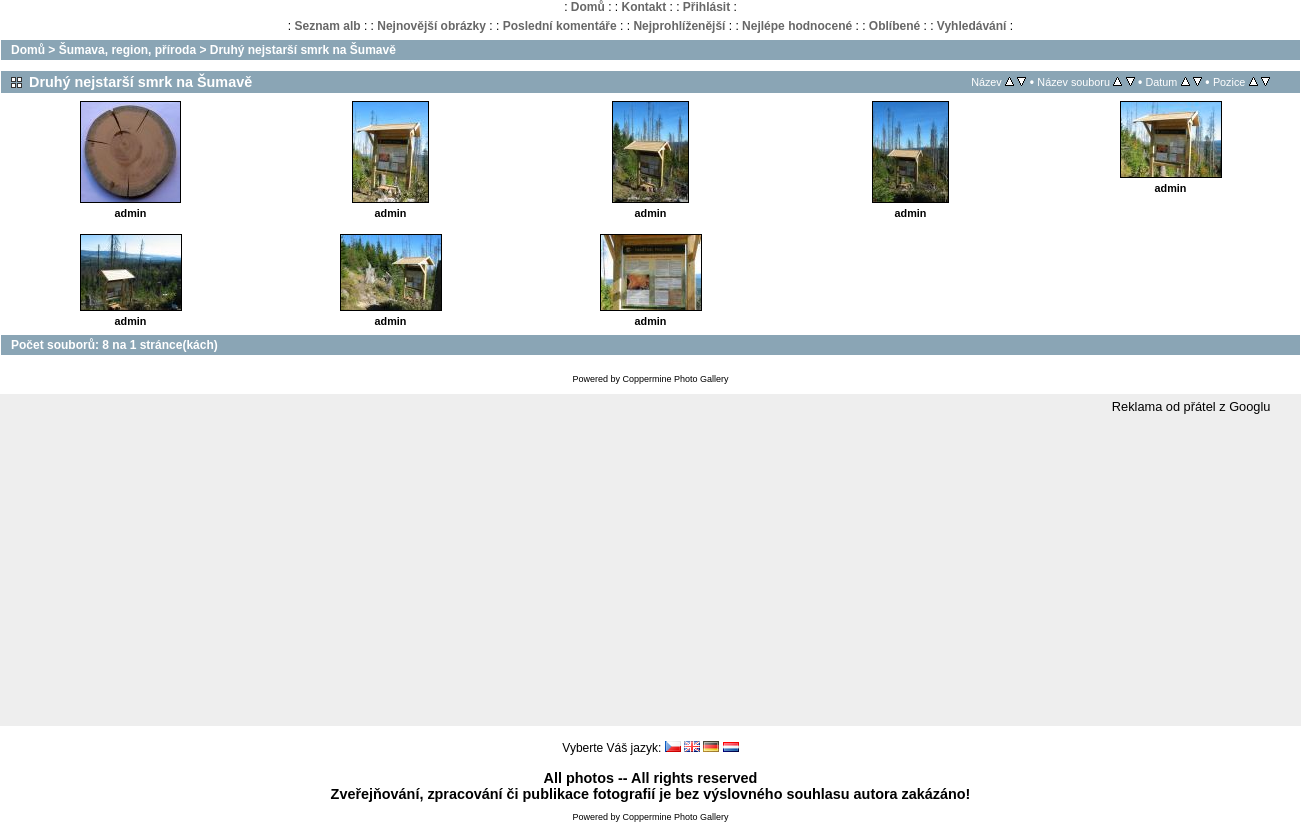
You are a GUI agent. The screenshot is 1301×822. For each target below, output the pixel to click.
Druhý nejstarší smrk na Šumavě (303, 50)
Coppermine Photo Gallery (675, 379)
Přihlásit (706, 7)
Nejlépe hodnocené (797, 26)
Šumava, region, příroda (127, 50)
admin (131, 213)
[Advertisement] (651, 571)
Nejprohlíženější (679, 26)
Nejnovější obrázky (431, 26)
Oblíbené (894, 26)
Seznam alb (328, 26)
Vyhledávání (972, 26)
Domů (588, 7)
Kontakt (643, 7)
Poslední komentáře (560, 26)
